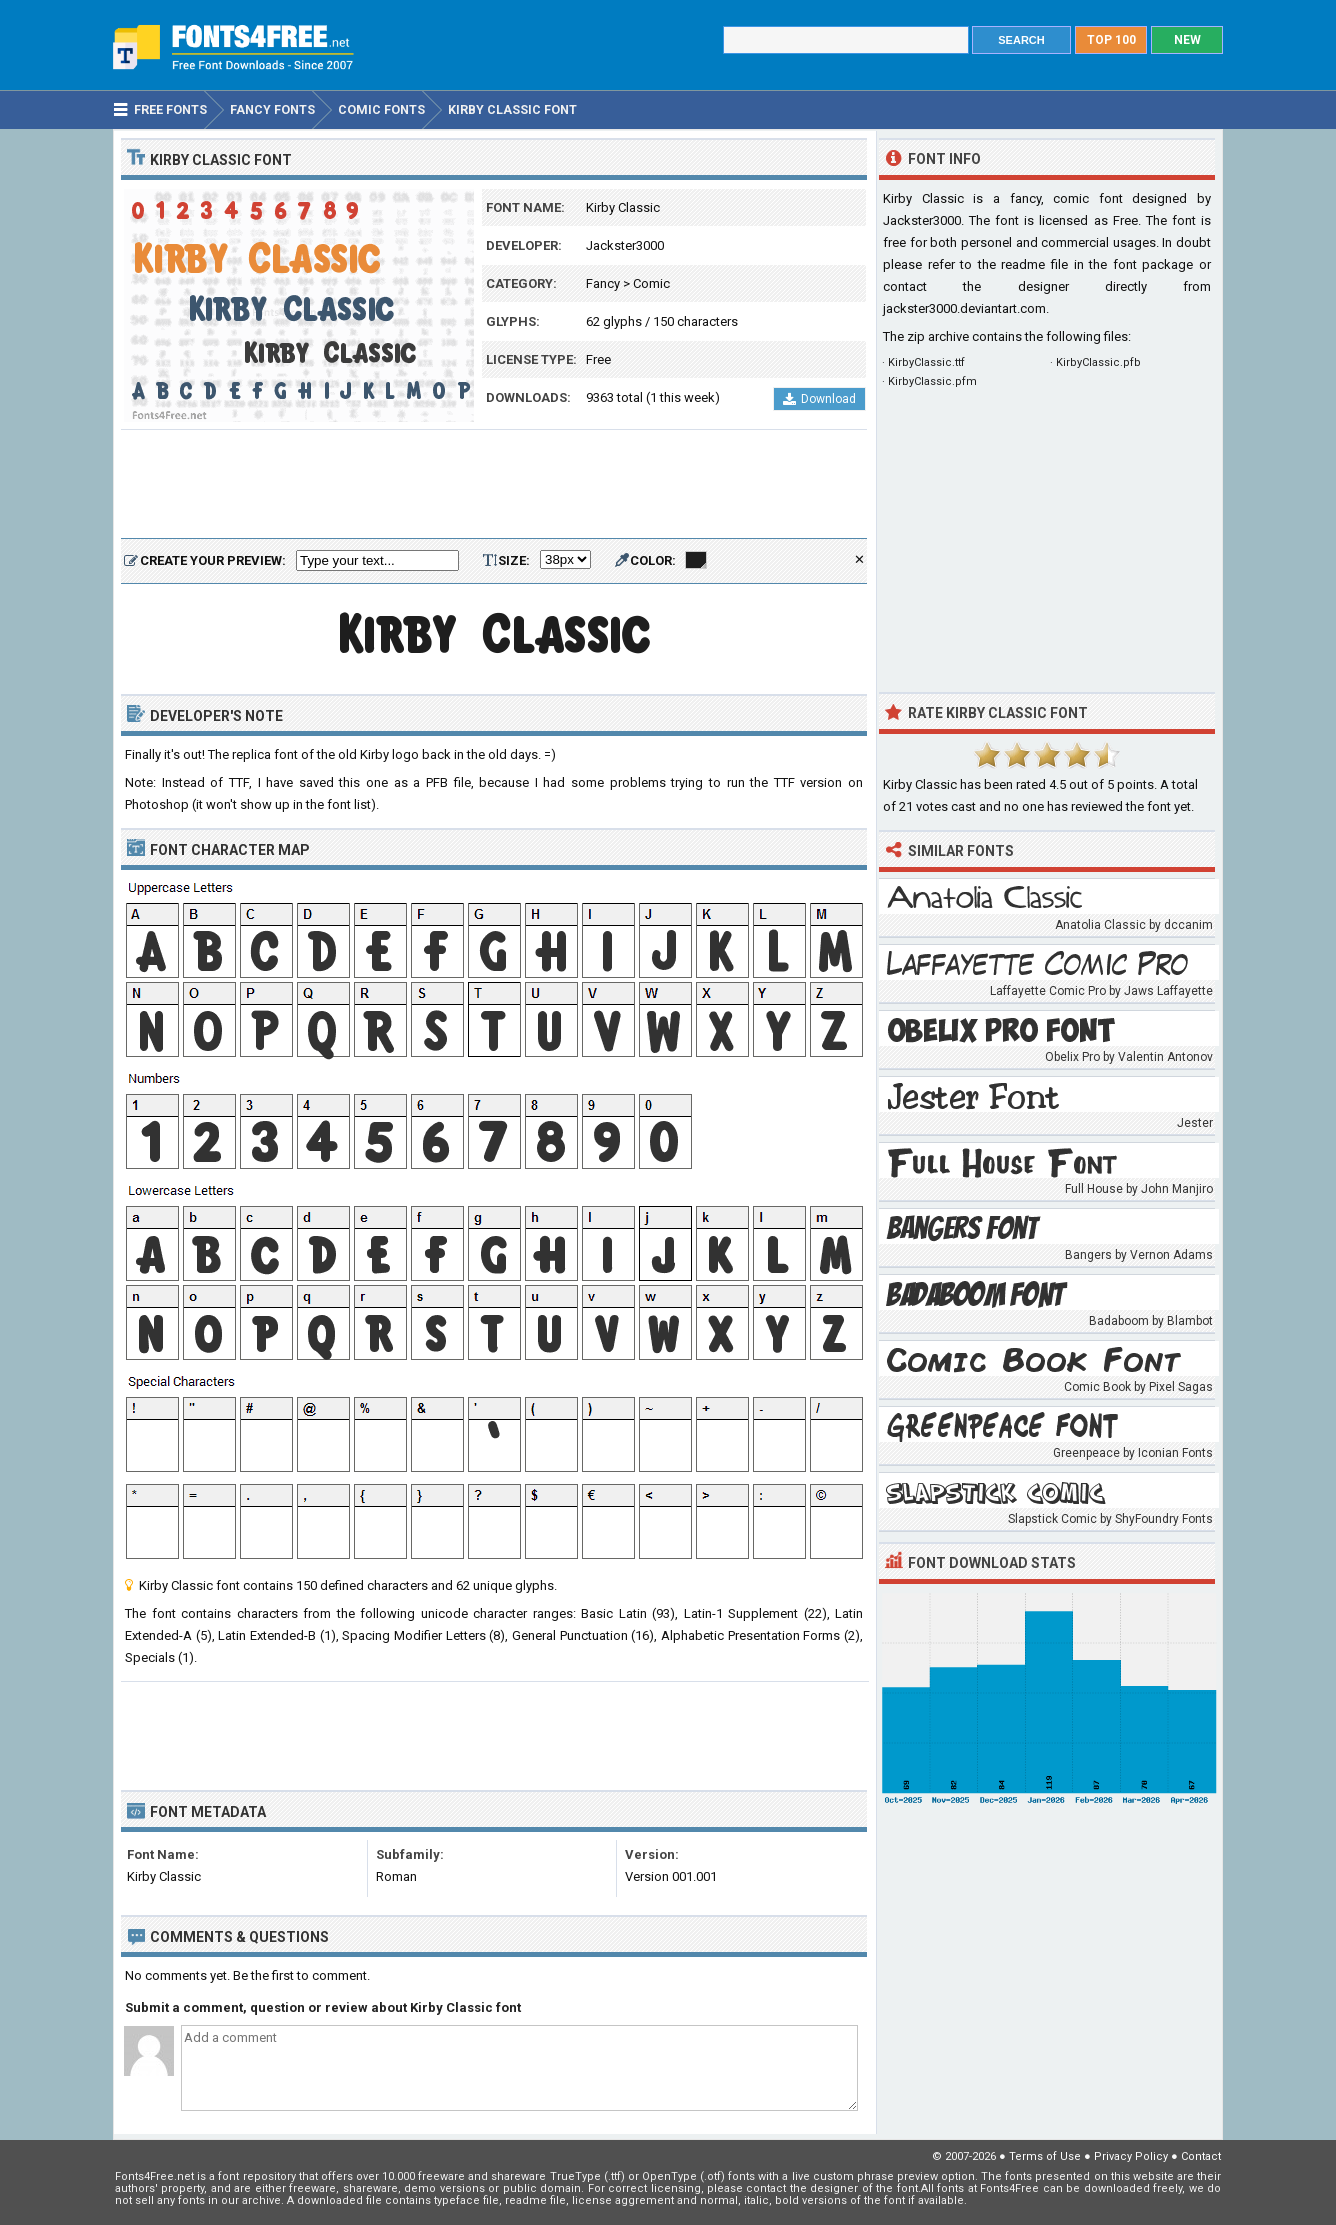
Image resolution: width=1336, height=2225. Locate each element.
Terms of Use (1045, 2156)
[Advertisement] (494, 485)
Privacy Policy (1131, 2156)
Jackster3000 (625, 245)
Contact (1201, 2156)
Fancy (603, 283)
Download (819, 399)
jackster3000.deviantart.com (964, 308)
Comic (651, 283)
